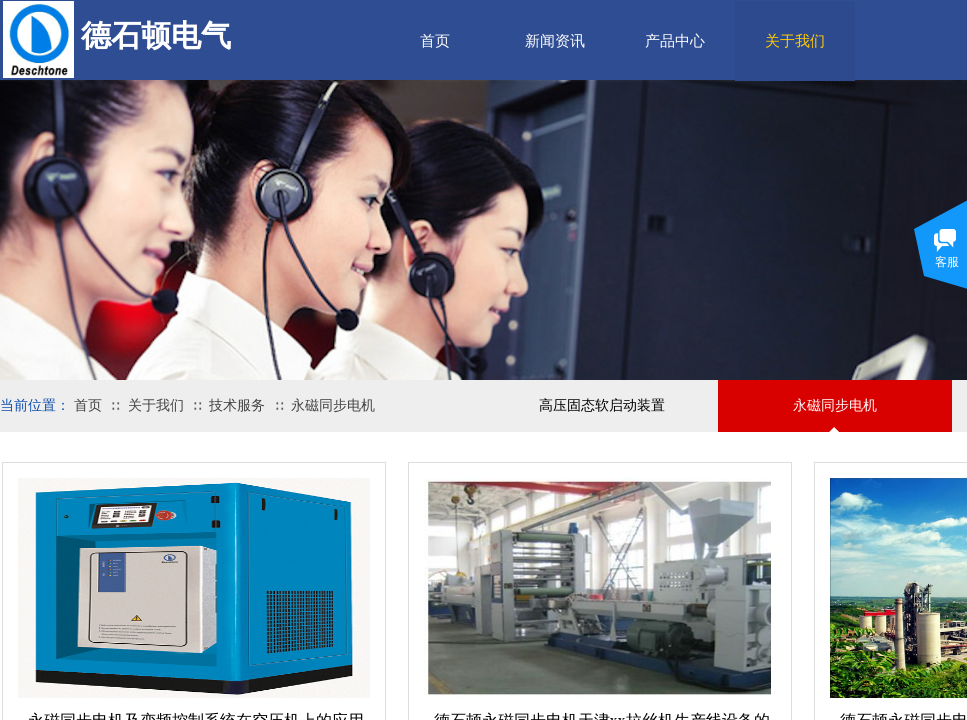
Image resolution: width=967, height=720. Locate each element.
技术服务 (237, 405)
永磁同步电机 (333, 405)
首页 (435, 41)
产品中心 (675, 41)
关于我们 (156, 405)
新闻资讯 (555, 41)
